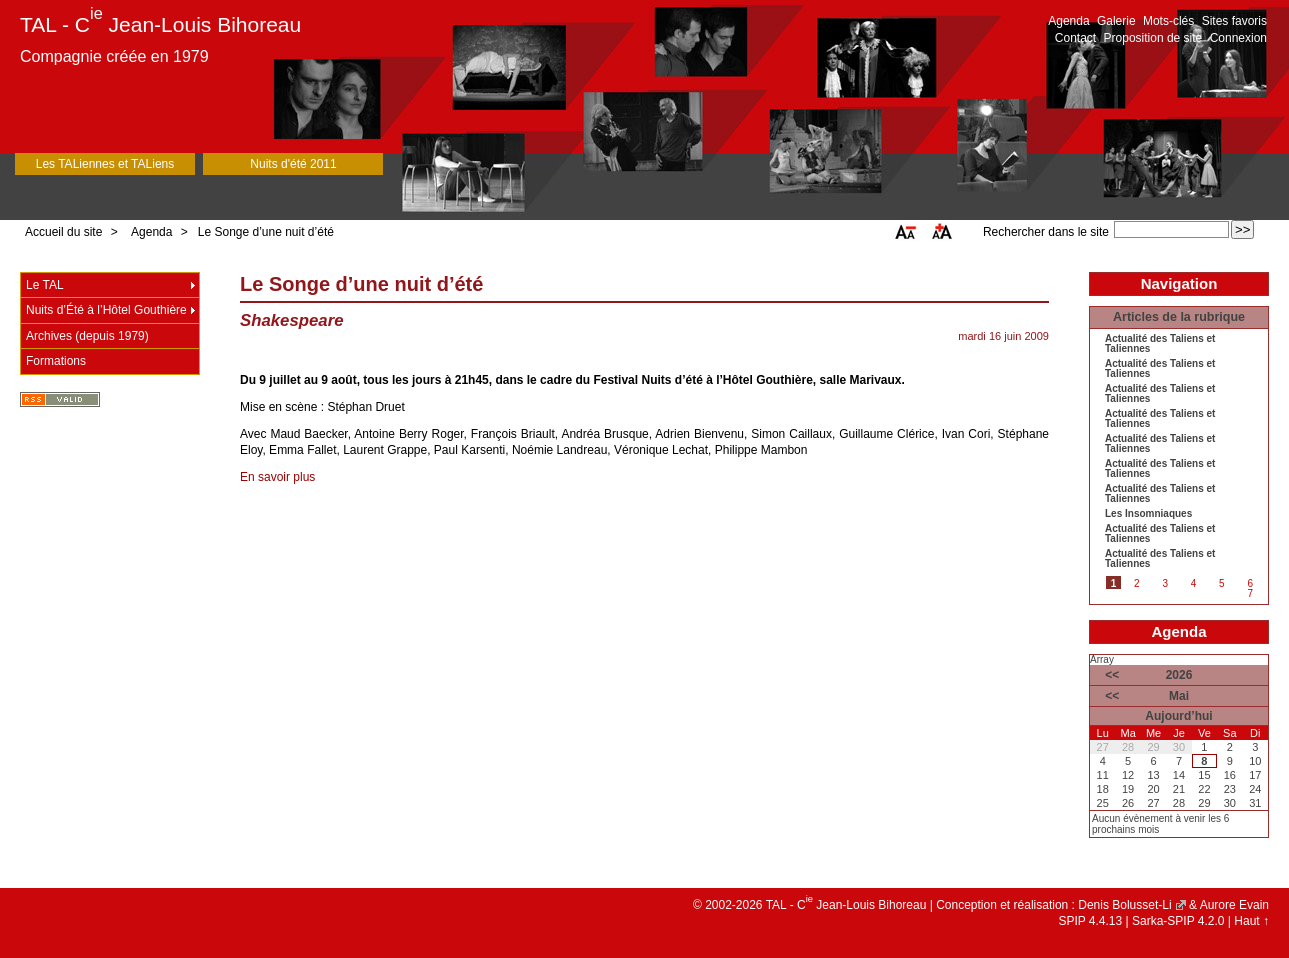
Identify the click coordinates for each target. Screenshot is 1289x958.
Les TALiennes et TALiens (105, 164)
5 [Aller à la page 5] (1222, 583)
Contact (1075, 38)
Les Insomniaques (1148, 514)
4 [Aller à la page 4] (1194, 583)
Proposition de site (1153, 38)
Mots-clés (1168, 21)
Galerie (1116, 21)
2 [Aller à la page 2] (1137, 583)
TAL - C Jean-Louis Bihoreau (160, 24)
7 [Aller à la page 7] (1250, 593)
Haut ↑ (1251, 921)
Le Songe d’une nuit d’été (266, 232)
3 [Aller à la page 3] (1165, 583)
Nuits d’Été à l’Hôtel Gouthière (106, 310)
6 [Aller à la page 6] (1250, 583)
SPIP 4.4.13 (1090, 921)
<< (1112, 675)
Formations (56, 361)
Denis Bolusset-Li (1124, 905)
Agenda (1068, 21)
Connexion (1238, 38)
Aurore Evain (1234, 905)
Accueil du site (63, 232)
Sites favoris (1234, 21)
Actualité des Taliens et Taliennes (1160, 344)
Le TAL (45, 285)
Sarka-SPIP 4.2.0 (1178, 921)
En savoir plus (277, 477)
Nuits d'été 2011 (293, 164)
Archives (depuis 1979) (87, 336)
